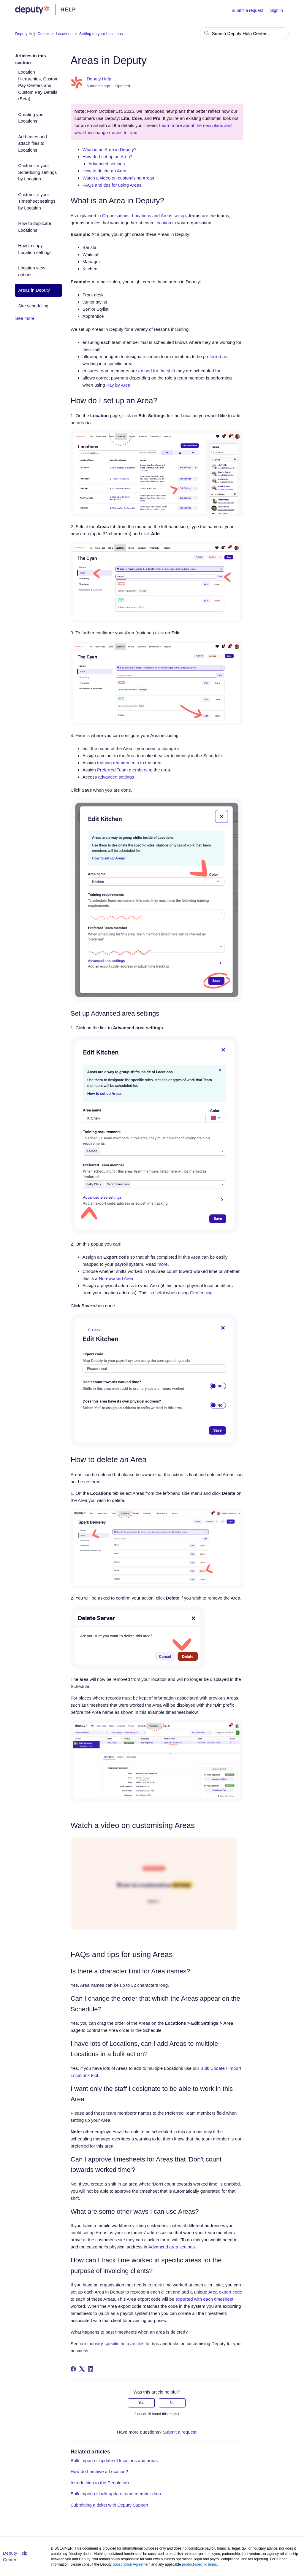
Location (162, 222)
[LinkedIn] (90, 2369)
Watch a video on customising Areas (118, 177)
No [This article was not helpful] (172, 2403)
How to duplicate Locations (34, 227)
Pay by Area (118, 384)
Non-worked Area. (116, 1278)
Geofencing (201, 1292)
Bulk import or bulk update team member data (116, 2493)
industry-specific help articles (115, 2343)
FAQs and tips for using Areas (112, 185)
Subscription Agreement (131, 2564)
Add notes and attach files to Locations (32, 143)
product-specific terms (199, 2564)
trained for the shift (156, 370)
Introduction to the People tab (100, 2482)
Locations (64, 33)
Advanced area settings (171, 2246)
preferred (211, 356)
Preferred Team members (122, 769)
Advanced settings (106, 163)
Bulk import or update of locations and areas (114, 2460)
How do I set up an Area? (107, 156)
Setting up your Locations (101, 33)
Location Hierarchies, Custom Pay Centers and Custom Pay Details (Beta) (38, 85)
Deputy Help (99, 78)
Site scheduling (33, 305)
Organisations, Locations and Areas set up (144, 215)
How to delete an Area (104, 170)
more (162, 1264)
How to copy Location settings (35, 249)
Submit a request (247, 10)
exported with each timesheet (204, 2299)
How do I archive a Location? (99, 2471)
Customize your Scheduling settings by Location (37, 172)
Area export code (225, 2291)
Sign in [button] (276, 10)
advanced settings (116, 776)
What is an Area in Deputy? (110, 149)
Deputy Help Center (32, 33)
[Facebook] (73, 2369)
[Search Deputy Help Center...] (244, 33)
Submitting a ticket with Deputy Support (109, 2504)
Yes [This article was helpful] (141, 2403)
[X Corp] (82, 2369)
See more (24, 318)
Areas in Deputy (34, 290)
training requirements (117, 762)
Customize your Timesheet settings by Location (36, 201)
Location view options (31, 271)
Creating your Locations (31, 118)
